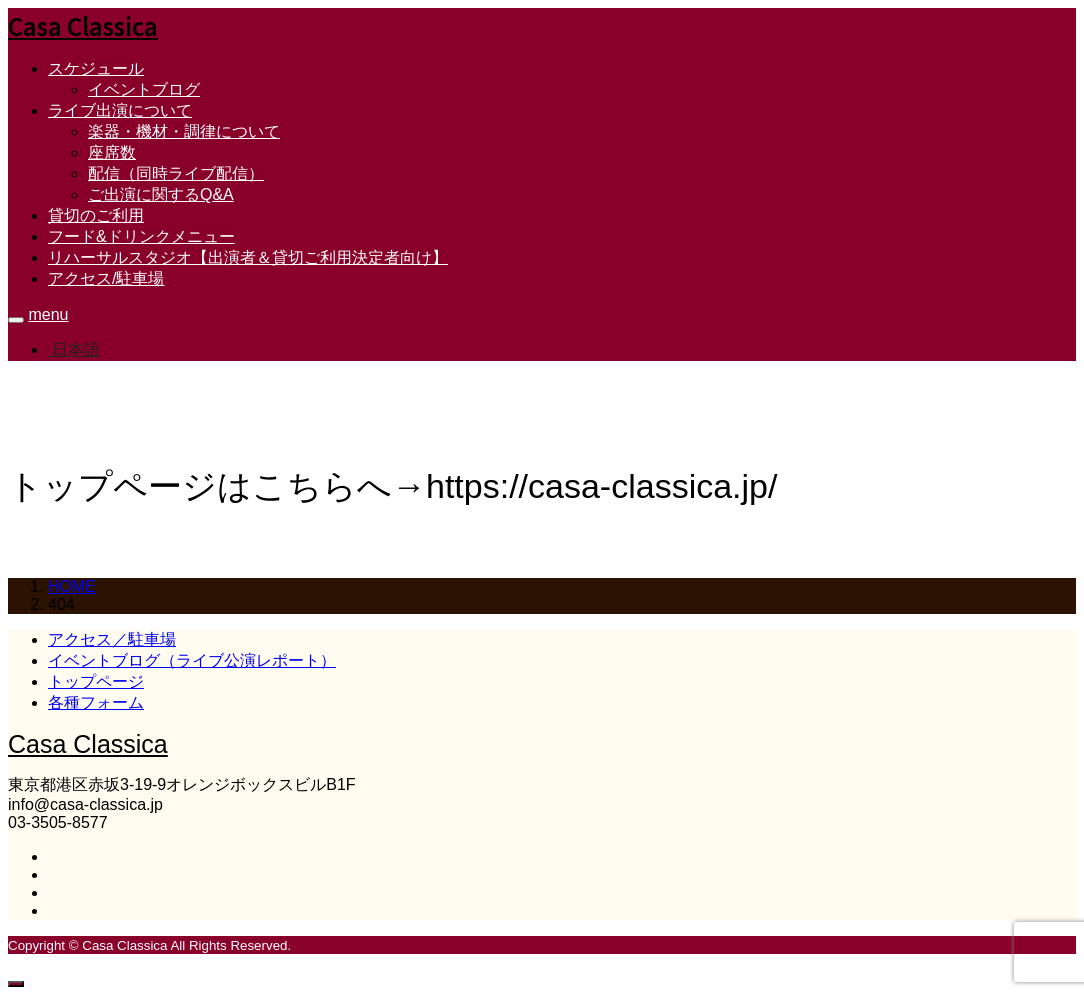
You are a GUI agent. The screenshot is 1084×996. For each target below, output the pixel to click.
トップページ (96, 681)
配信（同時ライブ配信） (176, 173)
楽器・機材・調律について (184, 131)
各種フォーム (96, 702)
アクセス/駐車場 (106, 278)
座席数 (112, 152)
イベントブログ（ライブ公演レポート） (192, 660)
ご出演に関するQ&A (161, 194)
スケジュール (96, 68)
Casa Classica (83, 25)
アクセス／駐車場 (112, 639)
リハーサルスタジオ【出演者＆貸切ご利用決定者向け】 (248, 257)
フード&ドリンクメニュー (141, 236)
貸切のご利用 (96, 215)
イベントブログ (144, 89)
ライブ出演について (120, 110)
